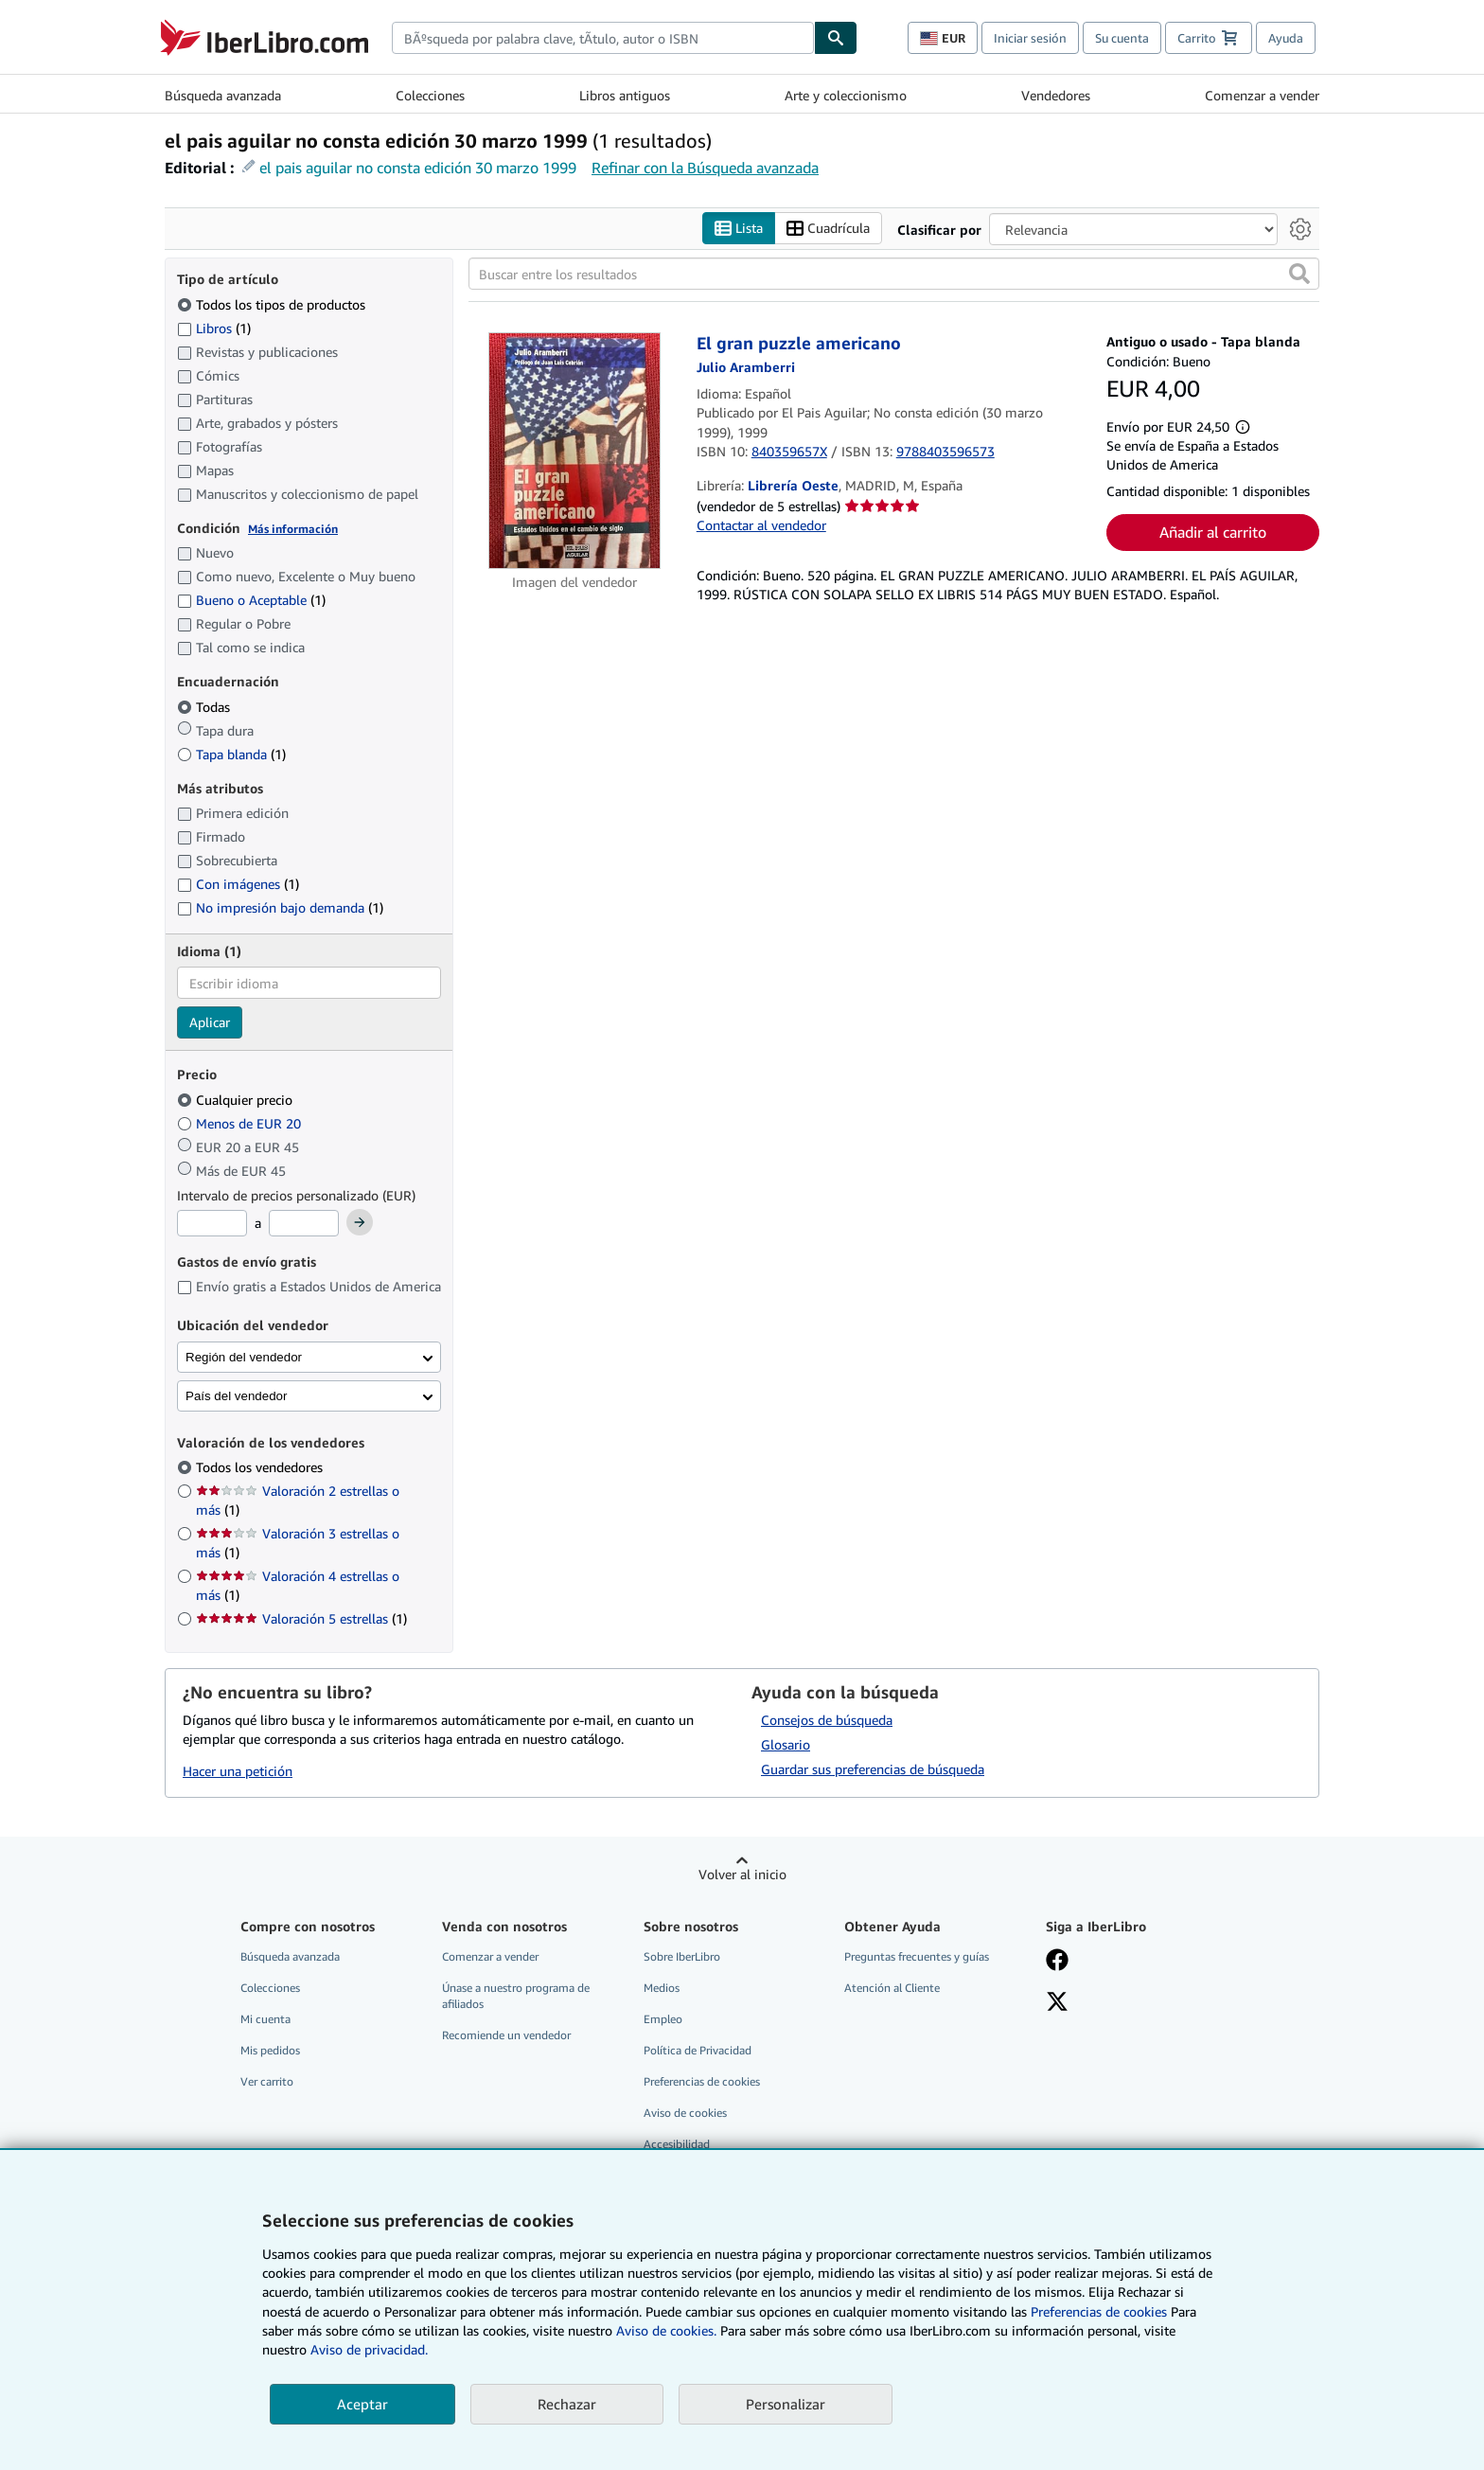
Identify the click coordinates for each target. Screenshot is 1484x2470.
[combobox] (603, 38)
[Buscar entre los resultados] (893, 274)
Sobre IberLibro (682, 1956)
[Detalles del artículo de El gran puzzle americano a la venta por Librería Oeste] (574, 451)
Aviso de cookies (685, 2113)
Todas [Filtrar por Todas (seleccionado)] (205, 707)
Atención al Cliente (892, 1988)
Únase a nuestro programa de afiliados (516, 1996)
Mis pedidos (270, 2051)
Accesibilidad (677, 2145)
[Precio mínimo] (212, 1224)
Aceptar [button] (362, 2403)
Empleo (663, 2019)
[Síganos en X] (1057, 2003)
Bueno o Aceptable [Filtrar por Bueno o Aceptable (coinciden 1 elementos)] (251, 601)
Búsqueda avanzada (223, 95)
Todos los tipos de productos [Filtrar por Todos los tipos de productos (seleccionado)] (273, 304)
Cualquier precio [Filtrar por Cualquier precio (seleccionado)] (236, 1100)
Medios (662, 1988)
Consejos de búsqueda (826, 1720)
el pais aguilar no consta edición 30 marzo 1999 (417, 167)
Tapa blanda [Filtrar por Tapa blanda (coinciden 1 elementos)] (231, 754)
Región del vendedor (244, 1357)
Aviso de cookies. (666, 2330)
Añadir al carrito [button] (1212, 533)
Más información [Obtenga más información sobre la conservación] (293, 529)
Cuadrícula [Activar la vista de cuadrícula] (828, 229)
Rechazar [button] (567, 2403)
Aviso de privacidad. (369, 2349)
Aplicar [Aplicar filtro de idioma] (209, 1023)
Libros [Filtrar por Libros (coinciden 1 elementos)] (214, 327)
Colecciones (430, 95)
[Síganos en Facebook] (1057, 1962)
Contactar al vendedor (761, 525)
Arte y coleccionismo (846, 95)
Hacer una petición (237, 1772)
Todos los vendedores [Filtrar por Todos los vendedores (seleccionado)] (261, 1468)
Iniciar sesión (1030, 37)
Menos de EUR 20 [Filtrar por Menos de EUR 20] (241, 1123)
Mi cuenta (265, 2019)
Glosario (785, 1744)
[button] (1299, 274)
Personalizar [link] (785, 2403)
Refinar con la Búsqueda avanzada (705, 167)
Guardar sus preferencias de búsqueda (872, 1769)
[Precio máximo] (304, 1224)
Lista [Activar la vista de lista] (739, 229)
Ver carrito (266, 2082)
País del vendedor (236, 1396)
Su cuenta (1122, 37)
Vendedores (1055, 95)
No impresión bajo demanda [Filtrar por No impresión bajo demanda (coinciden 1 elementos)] (280, 908)
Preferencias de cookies (1099, 2311)
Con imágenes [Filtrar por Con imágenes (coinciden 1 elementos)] (238, 885)
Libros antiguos (624, 95)
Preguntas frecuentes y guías (916, 1956)
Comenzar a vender (1262, 95)
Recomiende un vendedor (506, 2036)
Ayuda (1285, 37)
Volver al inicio (742, 1874)
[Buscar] (836, 38)
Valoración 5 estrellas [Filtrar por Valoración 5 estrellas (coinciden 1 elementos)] (301, 1619)
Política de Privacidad (697, 2051)
